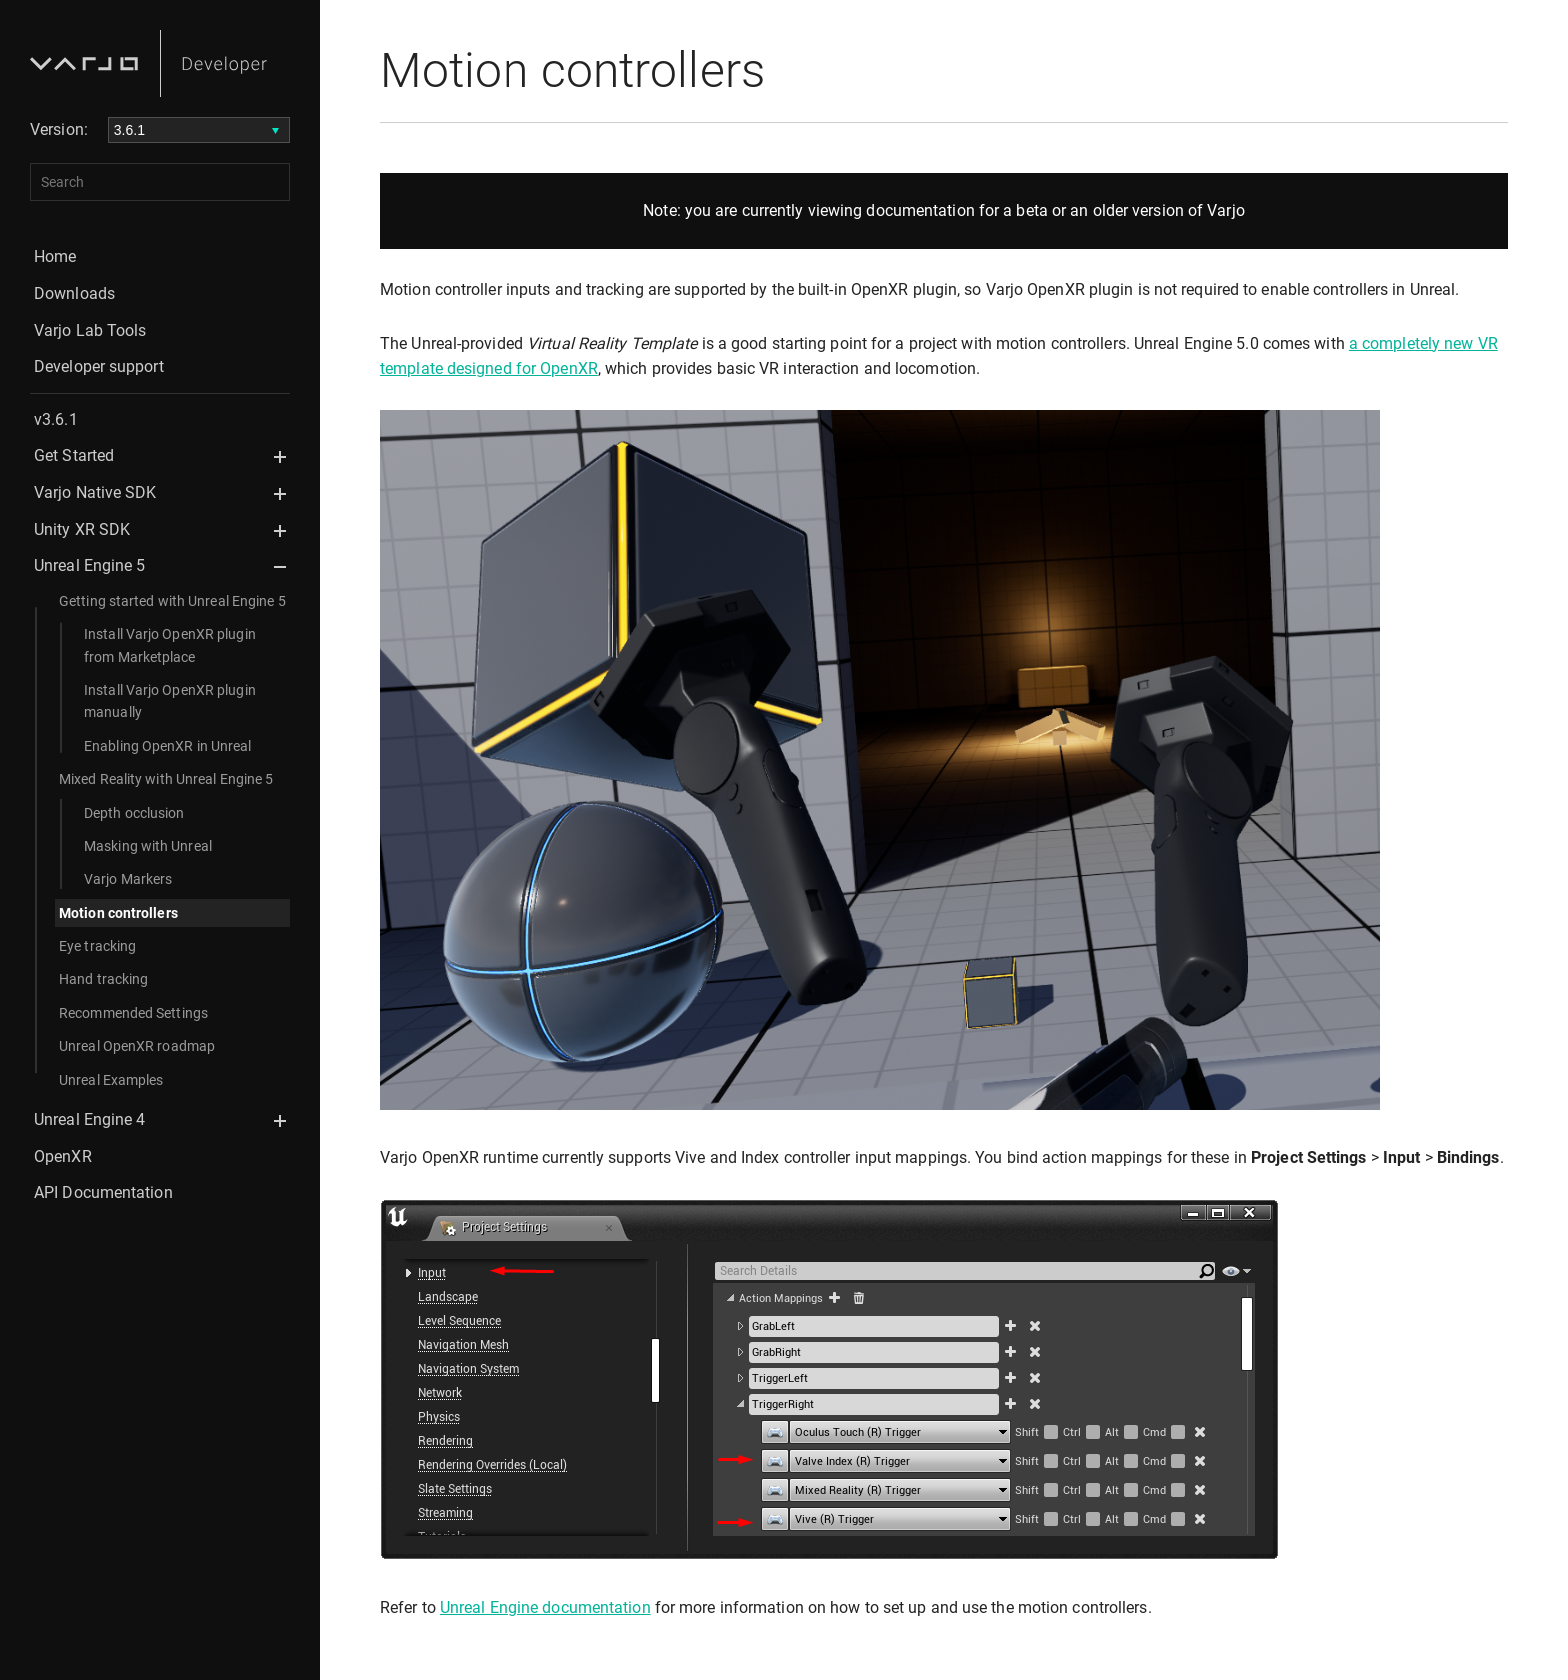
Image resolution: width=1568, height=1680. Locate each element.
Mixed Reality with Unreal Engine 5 (166, 779)
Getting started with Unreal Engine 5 (172, 601)
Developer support (99, 366)
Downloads (74, 293)
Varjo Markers (128, 879)
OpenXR (63, 1156)
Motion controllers (118, 913)
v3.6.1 (56, 419)
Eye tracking (97, 946)
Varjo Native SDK (95, 492)
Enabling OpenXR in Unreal (168, 746)
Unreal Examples (111, 1080)
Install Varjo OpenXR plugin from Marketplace (170, 645)
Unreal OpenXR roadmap (137, 1046)
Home (55, 256)
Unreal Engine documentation (545, 1607)
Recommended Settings (133, 1013)
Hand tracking (103, 979)
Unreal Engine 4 (90, 1119)
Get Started (74, 455)
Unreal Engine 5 (90, 565)
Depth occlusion (134, 813)
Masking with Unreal (148, 846)
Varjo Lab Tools (90, 330)
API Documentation (103, 1192)
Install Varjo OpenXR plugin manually (170, 701)
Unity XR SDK (82, 529)
